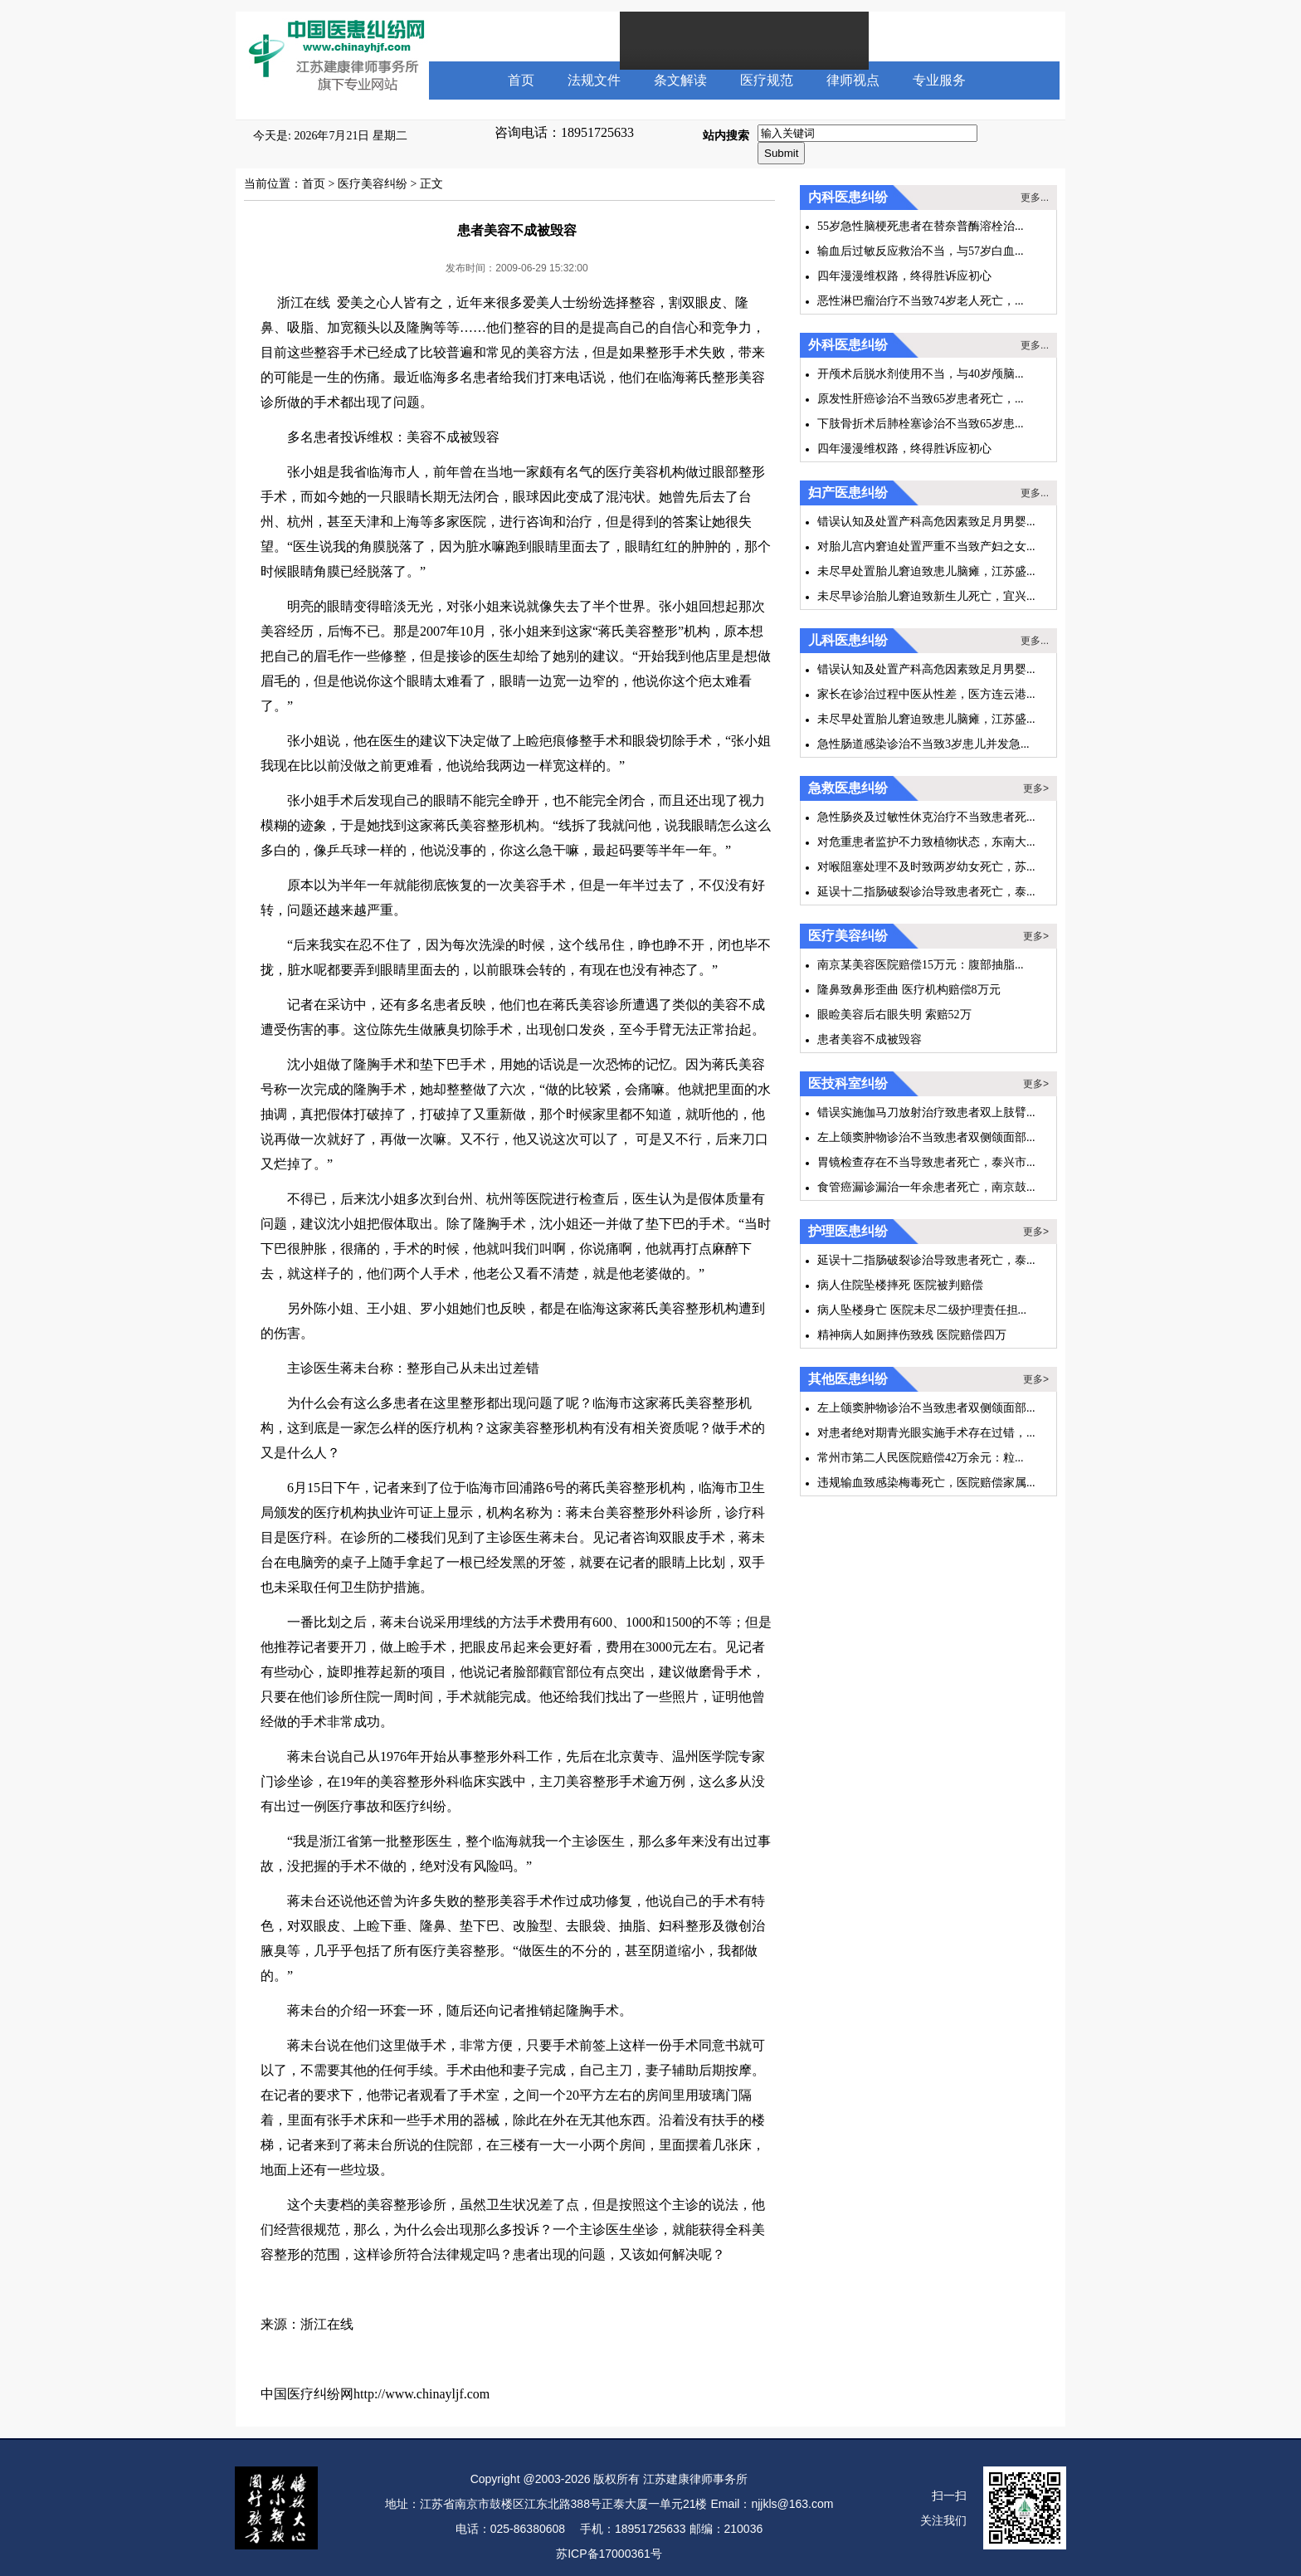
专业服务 (939, 80)
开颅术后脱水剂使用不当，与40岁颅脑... (920, 374)
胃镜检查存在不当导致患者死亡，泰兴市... (926, 1162)
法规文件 (594, 80)
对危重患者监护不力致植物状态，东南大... (926, 842)
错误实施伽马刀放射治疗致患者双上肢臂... (926, 1112)
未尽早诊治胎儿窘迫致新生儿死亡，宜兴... (926, 596)
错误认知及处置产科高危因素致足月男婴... (926, 521)
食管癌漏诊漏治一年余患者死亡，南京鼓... (926, 1187)
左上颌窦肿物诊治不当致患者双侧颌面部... (926, 1137)
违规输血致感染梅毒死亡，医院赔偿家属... (926, 1482)
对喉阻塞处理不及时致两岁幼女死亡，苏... (926, 867)
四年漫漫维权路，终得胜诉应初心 (904, 276)
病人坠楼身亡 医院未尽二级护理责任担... (921, 1310)
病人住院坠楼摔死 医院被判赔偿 (900, 1285)
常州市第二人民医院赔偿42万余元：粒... (920, 1457)
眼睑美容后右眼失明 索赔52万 (894, 1014)
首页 (521, 80)
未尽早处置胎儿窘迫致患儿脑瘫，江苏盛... (926, 571)
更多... (1035, 197)
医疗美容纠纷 (372, 184)
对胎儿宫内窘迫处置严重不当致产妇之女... (926, 546)
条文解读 (680, 80)
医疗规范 (766, 80)
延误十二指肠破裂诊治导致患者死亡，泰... (926, 892)
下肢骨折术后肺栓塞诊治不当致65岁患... (920, 423)
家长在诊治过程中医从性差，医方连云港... (926, 694)
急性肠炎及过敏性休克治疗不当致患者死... (926, 817)
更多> (1036, 788)
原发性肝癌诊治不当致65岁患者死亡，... (920, 399)
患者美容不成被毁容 (869, 1039)
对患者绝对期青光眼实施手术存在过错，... (926, 1433)
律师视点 (853, 80)
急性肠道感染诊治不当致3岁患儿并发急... (923, 744)
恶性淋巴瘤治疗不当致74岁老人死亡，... (920, 301)
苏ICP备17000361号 (609, 2553)
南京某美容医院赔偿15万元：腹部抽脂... (920, 965)
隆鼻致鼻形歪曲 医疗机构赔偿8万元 (909, 989)
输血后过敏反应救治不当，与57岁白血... (920, 251)
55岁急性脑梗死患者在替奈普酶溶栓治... (920, 226)
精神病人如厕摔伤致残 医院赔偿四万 (911, 1335)
